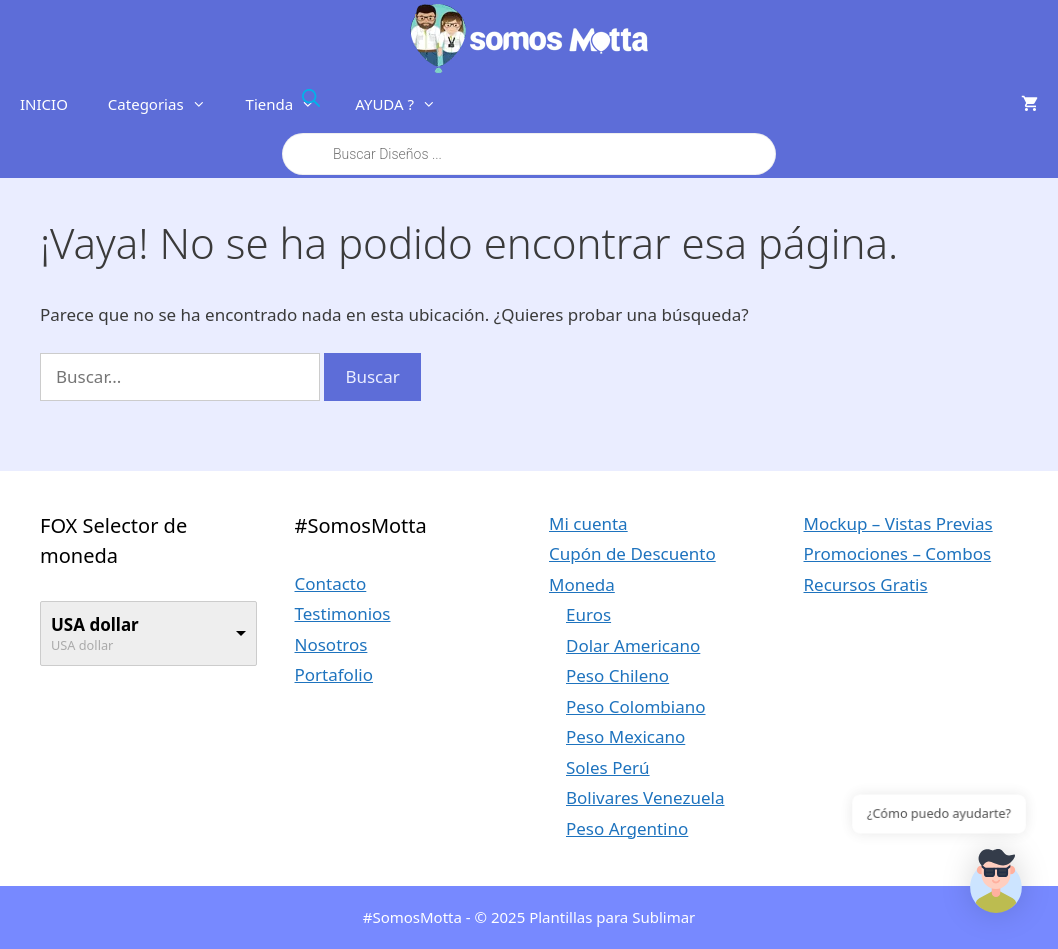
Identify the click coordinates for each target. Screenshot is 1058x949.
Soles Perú (608, 767)
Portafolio (334, 674)
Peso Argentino (627, 828)
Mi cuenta (588, 523)
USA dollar (95, 624)
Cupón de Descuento (632, 553)
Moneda (582, 584)
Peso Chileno (617, 675)
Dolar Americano (633, 645)
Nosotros (331, 644)
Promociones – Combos (898, 553)
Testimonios (343, 613)
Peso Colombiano (636, 706)
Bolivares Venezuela (645, 797)
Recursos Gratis (866, 584)
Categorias (167, 104)
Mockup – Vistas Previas (898, 523)
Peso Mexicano (625, 736)
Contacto (331, 583)
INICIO (44, 104)
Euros (588, 614)
